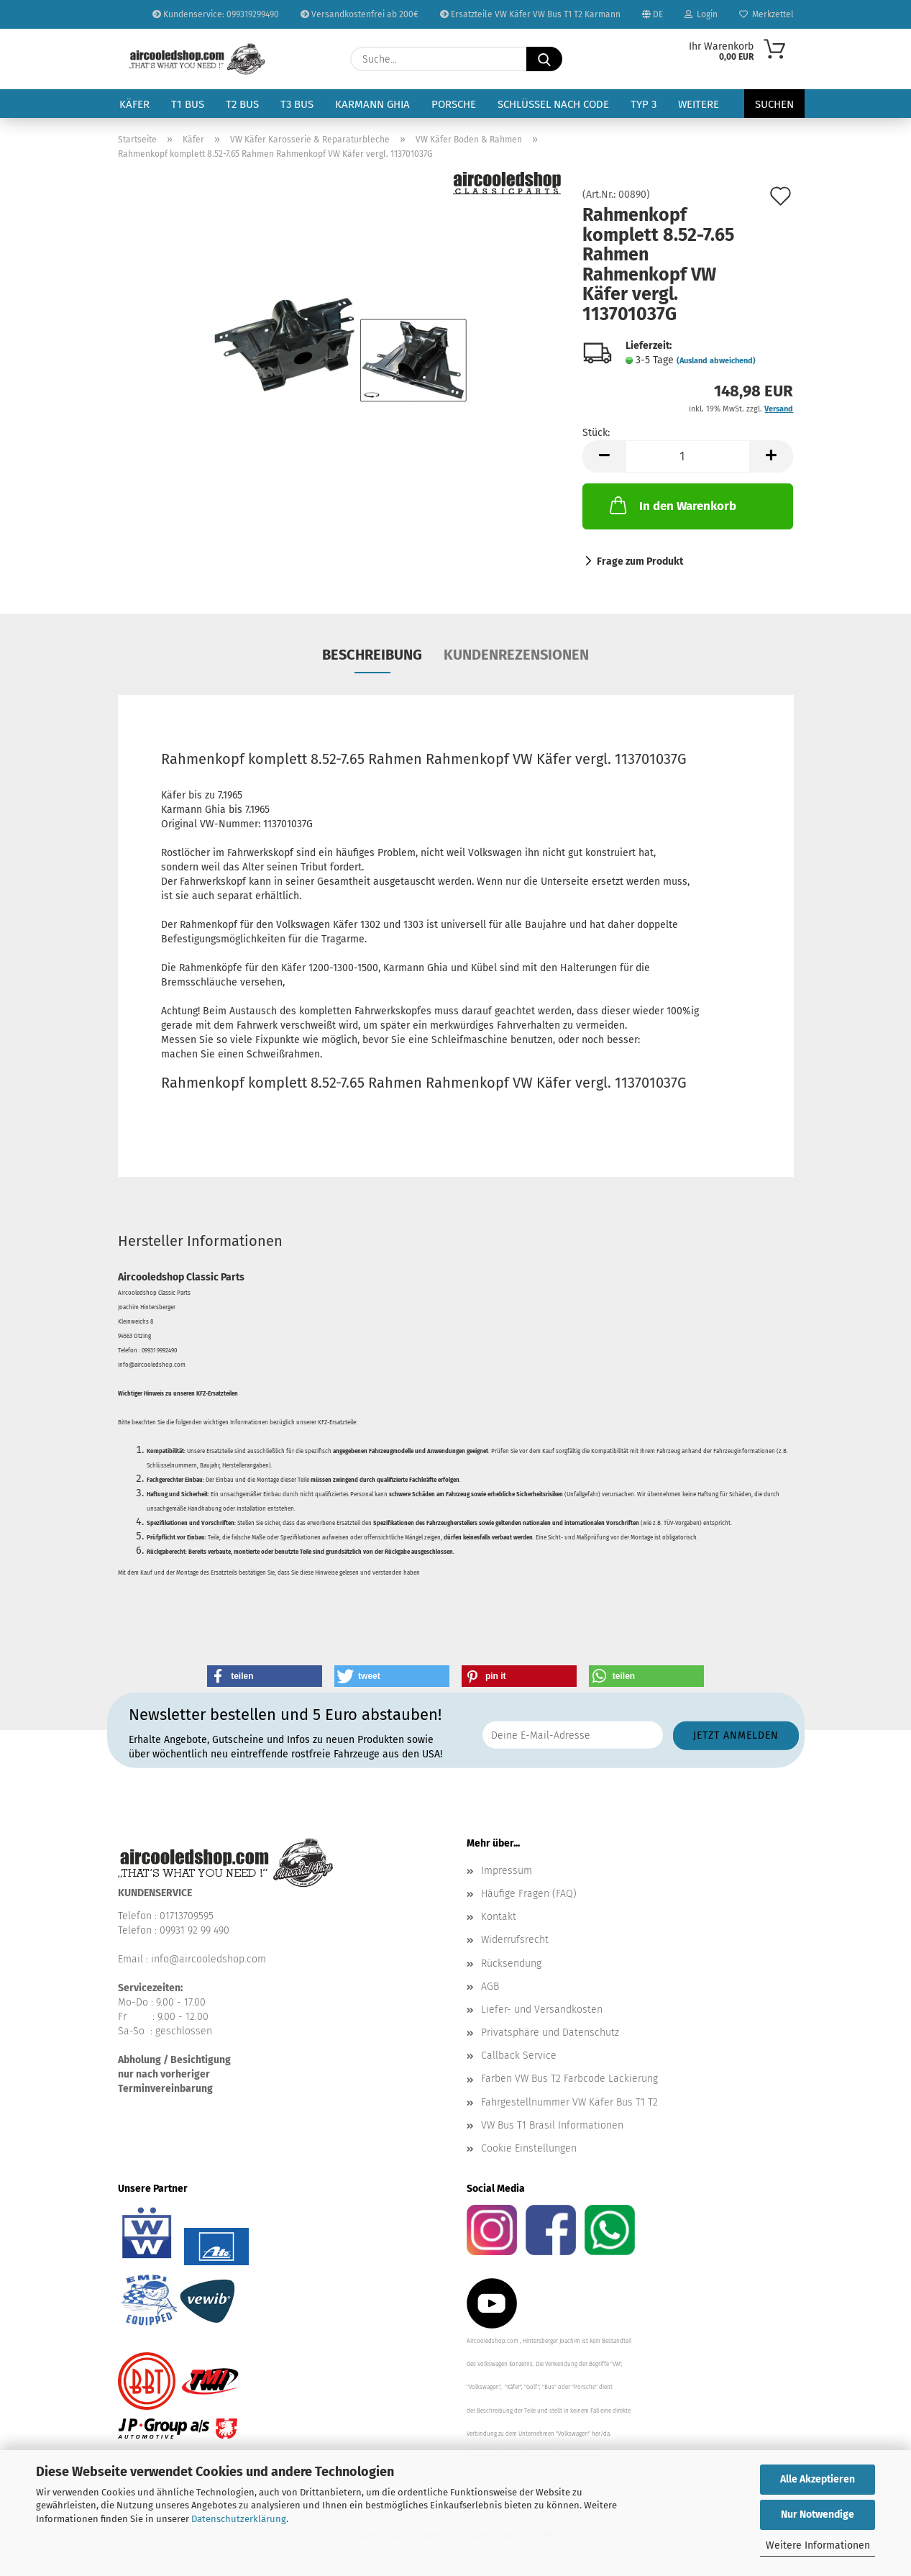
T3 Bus (296, 104)
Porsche (453, 104)
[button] (604, 456)
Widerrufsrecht (515, 1940)
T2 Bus (242, 104)
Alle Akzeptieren (817, 2479)
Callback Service (519, 2055)
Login (701, 14)
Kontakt (498, 1917)
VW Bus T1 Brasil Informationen (552, 2125)
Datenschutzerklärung (238, 2518)
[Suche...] (544, 59)
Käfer (134, 104)
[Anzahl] (688, 456)
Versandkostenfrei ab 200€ (359, 14)
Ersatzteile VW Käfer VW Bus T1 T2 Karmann (530, 14)
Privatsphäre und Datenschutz (550, 2032)
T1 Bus (187, 104)
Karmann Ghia (372, 104)
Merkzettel (766, 14)
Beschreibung (372, 654)
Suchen (774, 104)
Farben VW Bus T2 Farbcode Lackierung (569, 2078)
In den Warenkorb (671, 504)
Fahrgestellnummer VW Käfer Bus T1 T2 (569, 2102)
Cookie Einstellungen (529, 2148)
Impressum (506, 1871)
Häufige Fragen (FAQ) (529, 1894)
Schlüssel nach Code (553, 104)
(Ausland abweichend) (716, 360)
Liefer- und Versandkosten (542, 2009)
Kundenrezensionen (516, 654)
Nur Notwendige (817, 2514)
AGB (490, 1986)
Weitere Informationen (818, 2545)
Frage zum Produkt (640, 561)
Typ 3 (643, 104)
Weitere (698, 104)
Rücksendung (511, 1963)
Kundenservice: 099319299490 (215, 14)
